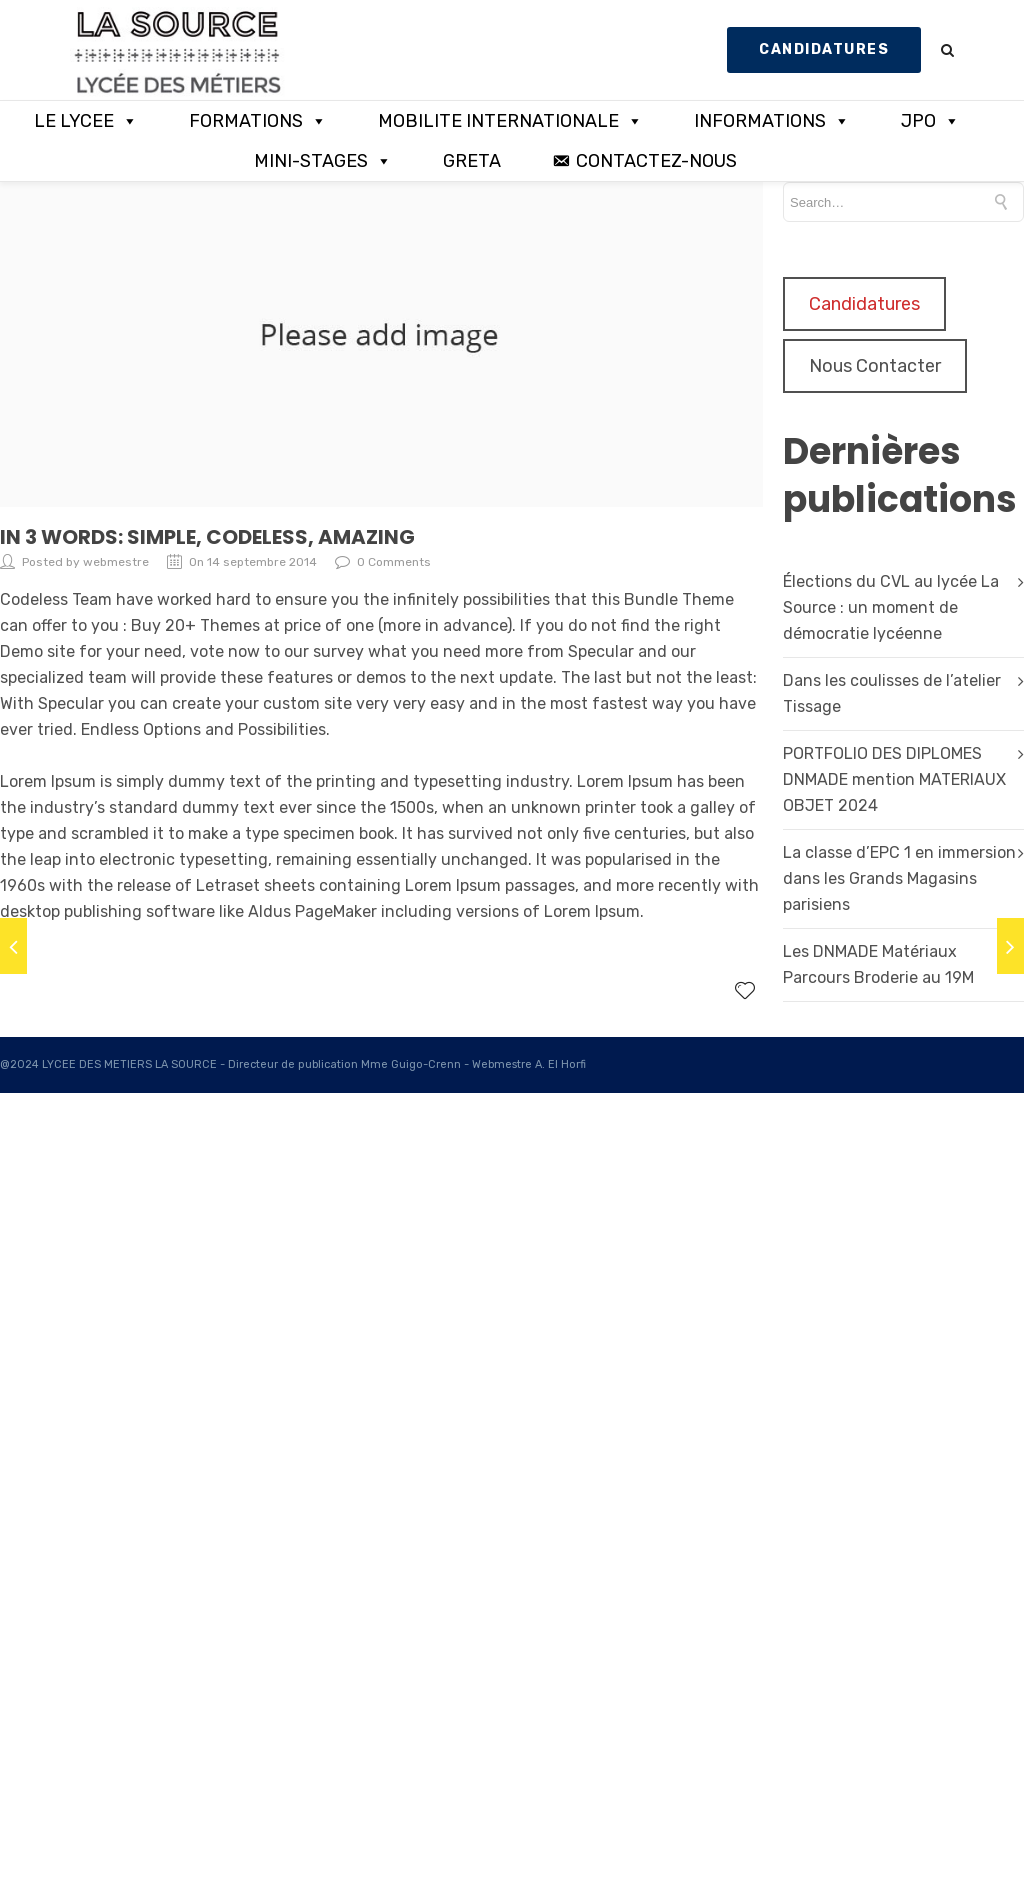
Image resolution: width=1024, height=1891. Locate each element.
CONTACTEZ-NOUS (656, 161)
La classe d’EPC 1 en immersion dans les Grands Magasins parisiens (899, 878)
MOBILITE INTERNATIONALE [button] (510, 121)
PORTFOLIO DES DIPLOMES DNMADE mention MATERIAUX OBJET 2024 (894, 779)
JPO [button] (930, 121)
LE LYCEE (86, 121)
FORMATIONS (258, 121)
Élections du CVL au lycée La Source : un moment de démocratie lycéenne (891, 607)
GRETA (472, 161)
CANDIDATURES (824, 49)
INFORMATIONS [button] (772, 121)
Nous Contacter (875, 366)
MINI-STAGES (323, 161)
